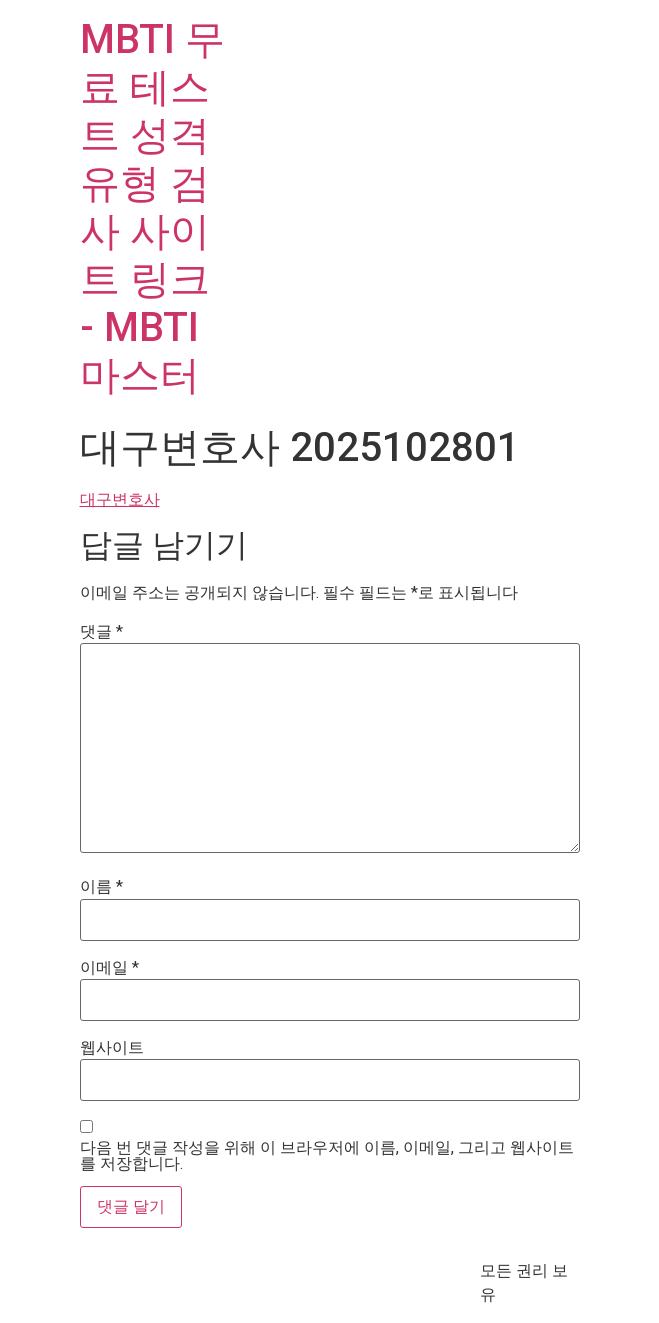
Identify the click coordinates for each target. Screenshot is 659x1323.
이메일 (109, 968)
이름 (101, 887)
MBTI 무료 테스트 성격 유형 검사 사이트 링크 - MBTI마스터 (152, 207)
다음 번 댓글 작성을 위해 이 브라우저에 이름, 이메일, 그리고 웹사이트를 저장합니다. (327, 1156)
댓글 (101, 632)
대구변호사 (120, 499)
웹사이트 (112, 1048)
